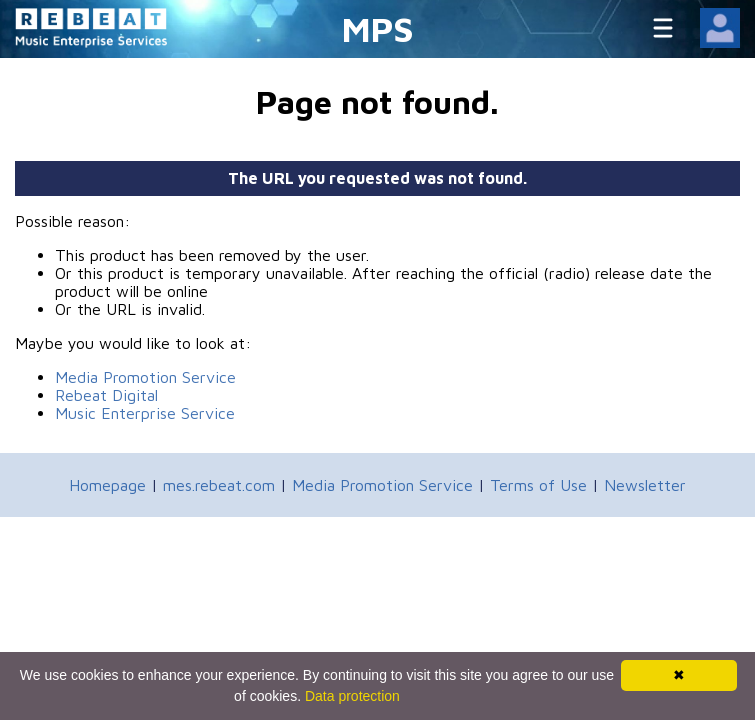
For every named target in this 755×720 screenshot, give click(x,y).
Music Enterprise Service (145, 413)
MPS (378, 28)
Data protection (352, 696)
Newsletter (645, 485)
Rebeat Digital (106, 395)
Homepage (107, 485)
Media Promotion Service (145, 377)
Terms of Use (538, 485)
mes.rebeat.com (219, 485)
